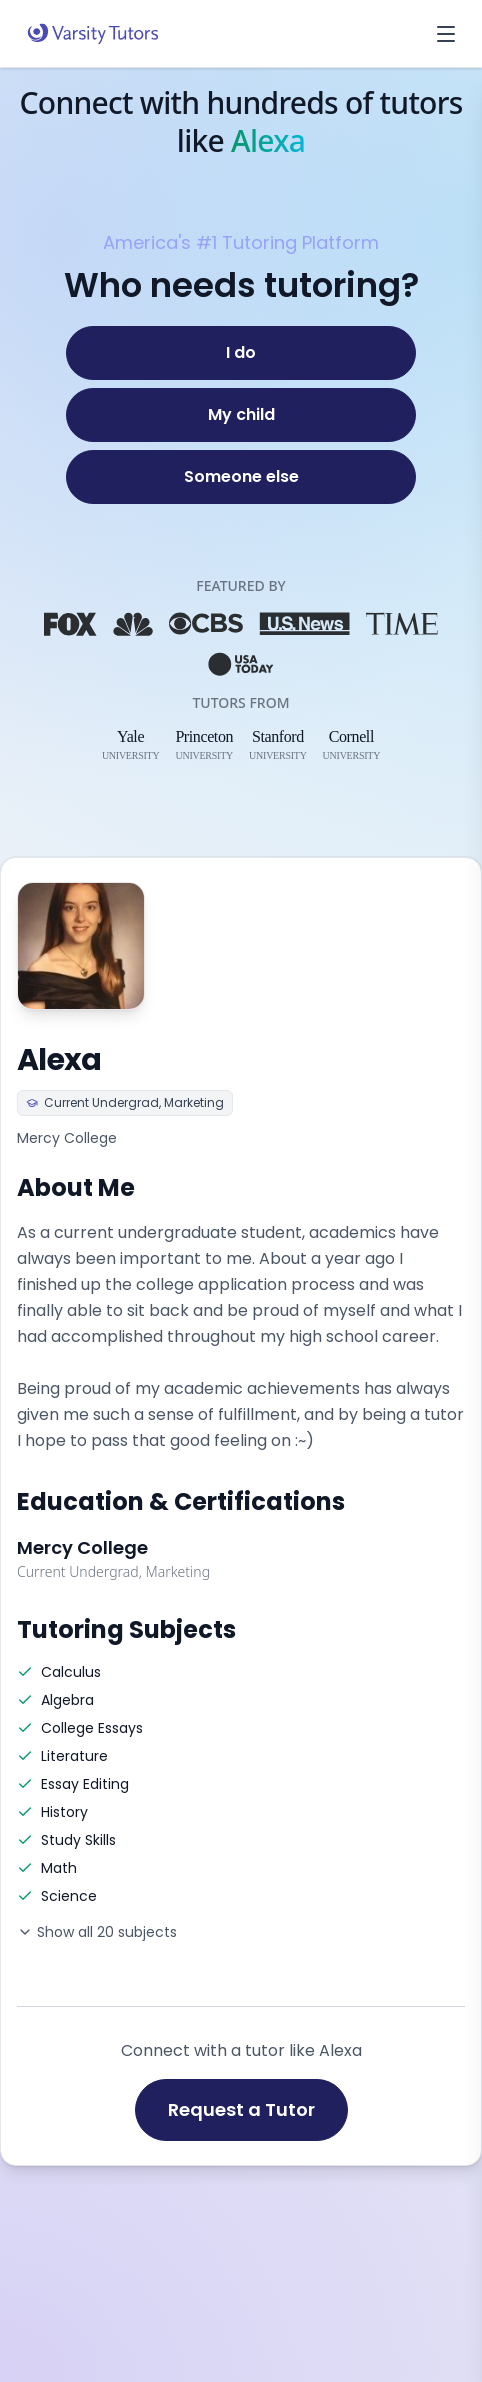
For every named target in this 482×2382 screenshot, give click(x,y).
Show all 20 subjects (97, 1932)
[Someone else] (241, 477)
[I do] (241, 353)
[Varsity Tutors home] (93, 34)
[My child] (241, 415)
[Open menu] (446, 34)
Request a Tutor (241, 2109)
